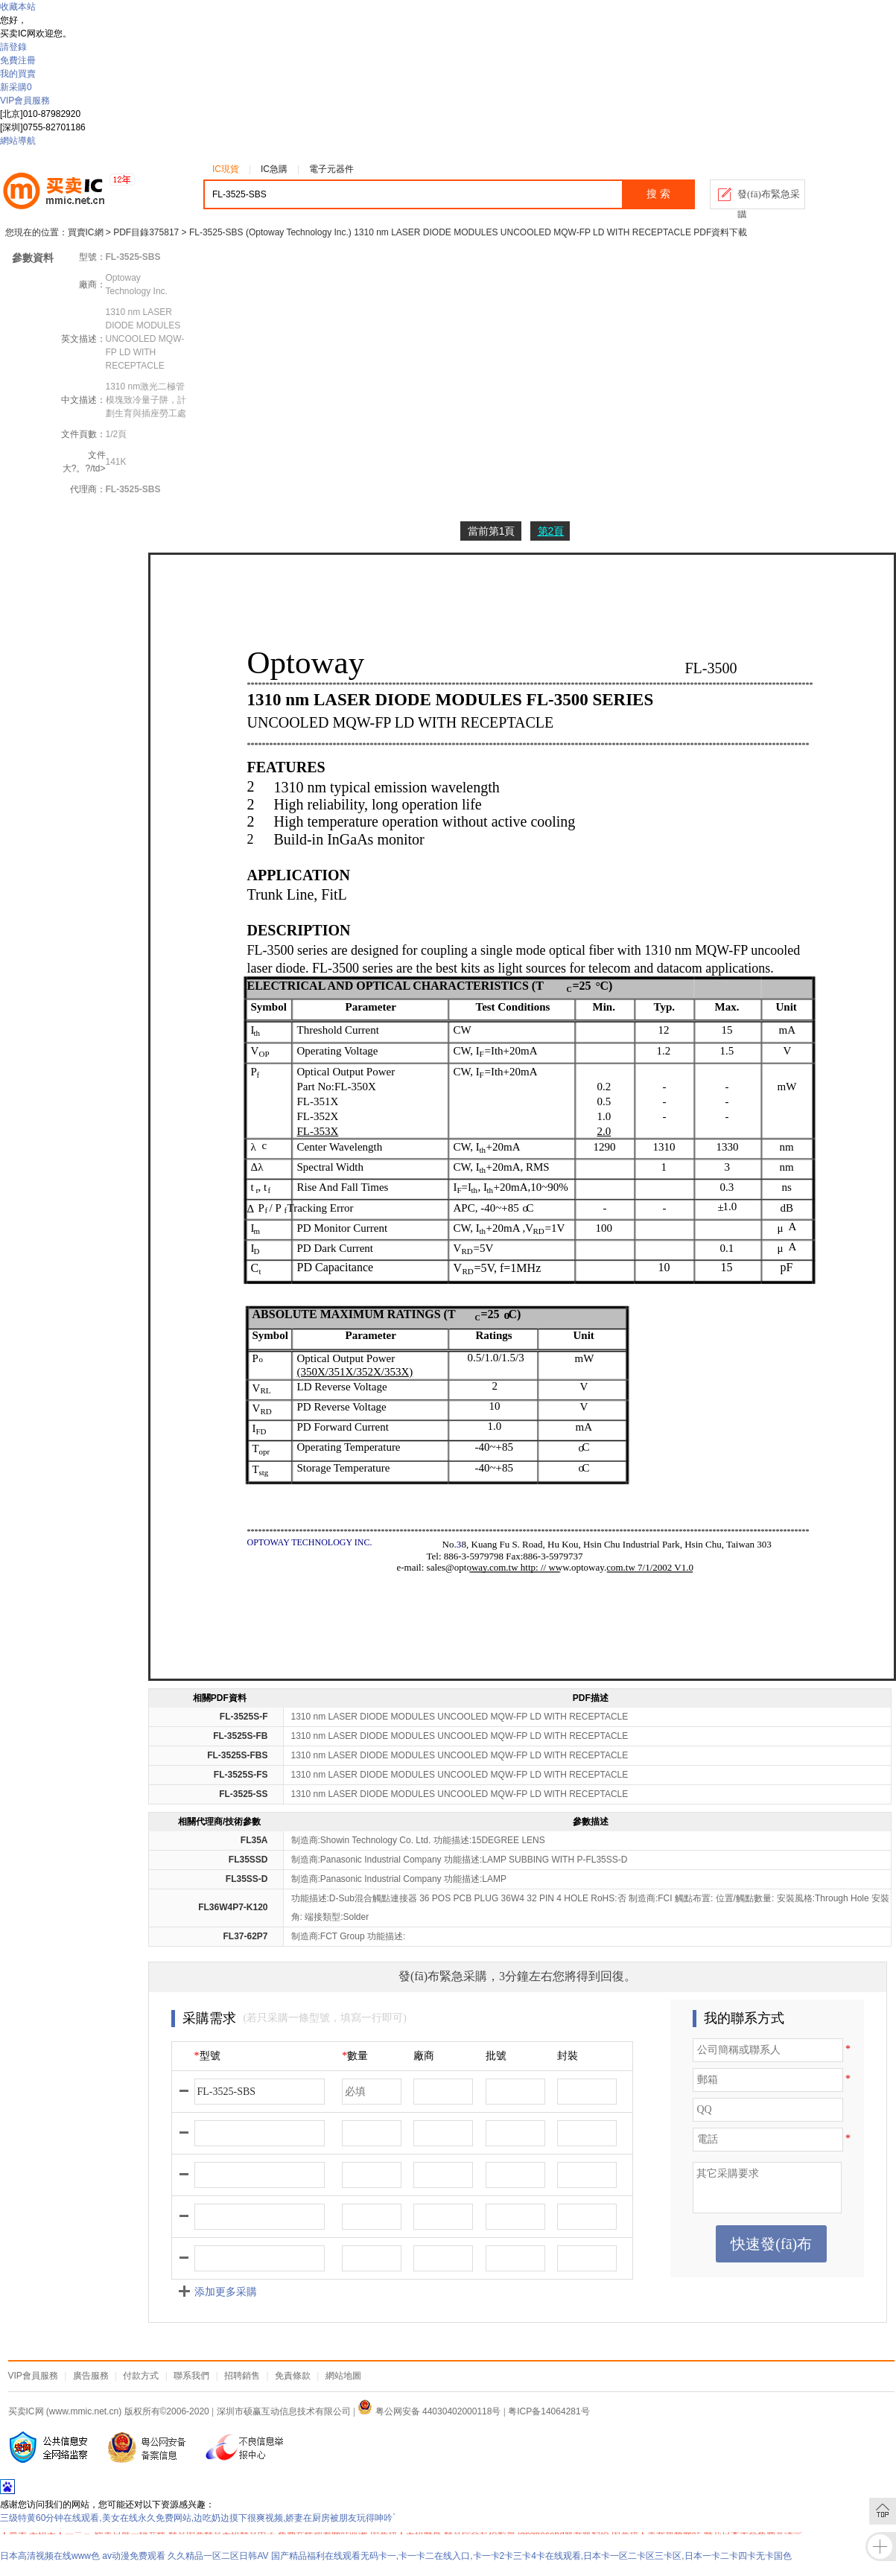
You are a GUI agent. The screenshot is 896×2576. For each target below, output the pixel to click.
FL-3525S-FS (241, 1774)
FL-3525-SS (243, 1794)
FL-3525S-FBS (237, 1755)
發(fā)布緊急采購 (768, 198)
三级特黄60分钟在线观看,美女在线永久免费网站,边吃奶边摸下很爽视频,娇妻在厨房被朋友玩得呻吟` (197, 2518)
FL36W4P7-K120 (232, 1907)
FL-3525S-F (244, 1716)
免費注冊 (18, 60)
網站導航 (18, 141)
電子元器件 (331, 169)
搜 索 (658, 194)
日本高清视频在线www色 (50, 2556)
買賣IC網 (86, 232)
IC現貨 (225, 169)
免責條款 (293, 2375)
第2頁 (551, 531)
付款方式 (141, 2375)
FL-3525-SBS (133, 489)
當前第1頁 (491, 531)
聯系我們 (191, 2375)
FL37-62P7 (245, 1936)
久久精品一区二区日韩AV (218, 2556)
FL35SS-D (247, 1879)
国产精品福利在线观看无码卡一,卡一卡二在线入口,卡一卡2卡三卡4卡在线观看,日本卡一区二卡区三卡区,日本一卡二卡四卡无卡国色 (531, 2556)
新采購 (16, 87)
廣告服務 (91, 2375)
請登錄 (13, 47)
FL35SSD (248, 1859)
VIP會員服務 (25, 100)
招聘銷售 (242, 2375)
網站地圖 (343, 2375)
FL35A (254, 1840)
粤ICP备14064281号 (548, 2411)
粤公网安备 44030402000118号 (429, 2411)
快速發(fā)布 (771, 2244)
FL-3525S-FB (240, 1736)
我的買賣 (18, 74)
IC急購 (274, 169)
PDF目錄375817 (146, 232)
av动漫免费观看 (133, 2556)
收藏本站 (18, 6)
